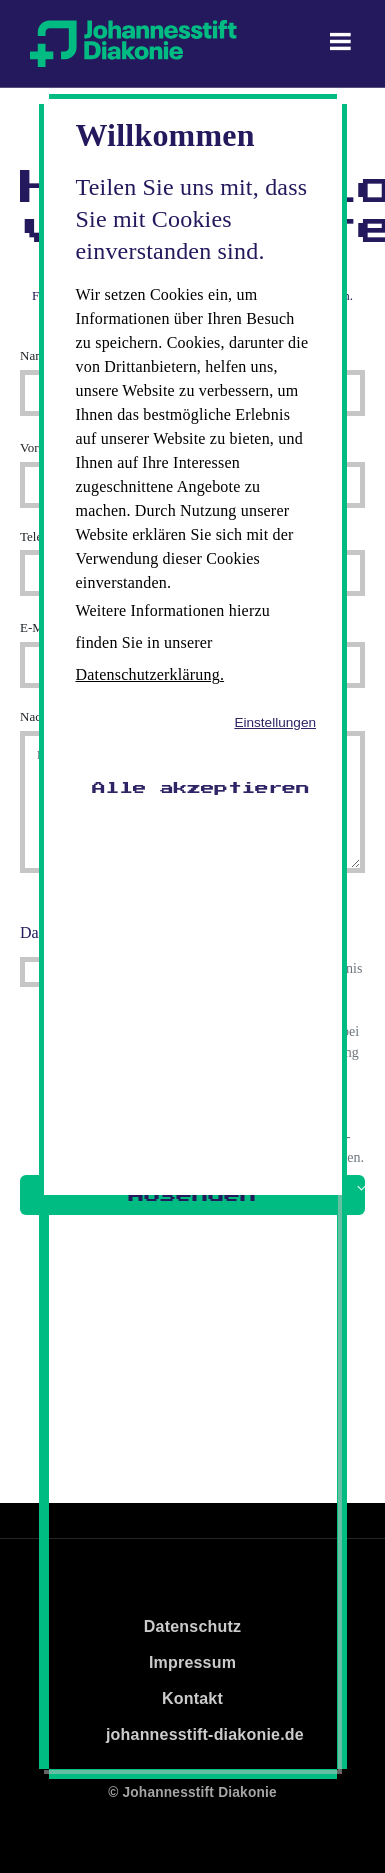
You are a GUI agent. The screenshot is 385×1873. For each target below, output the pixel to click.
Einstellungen (275, 722)
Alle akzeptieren (201, 788)
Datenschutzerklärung (148, 674)
